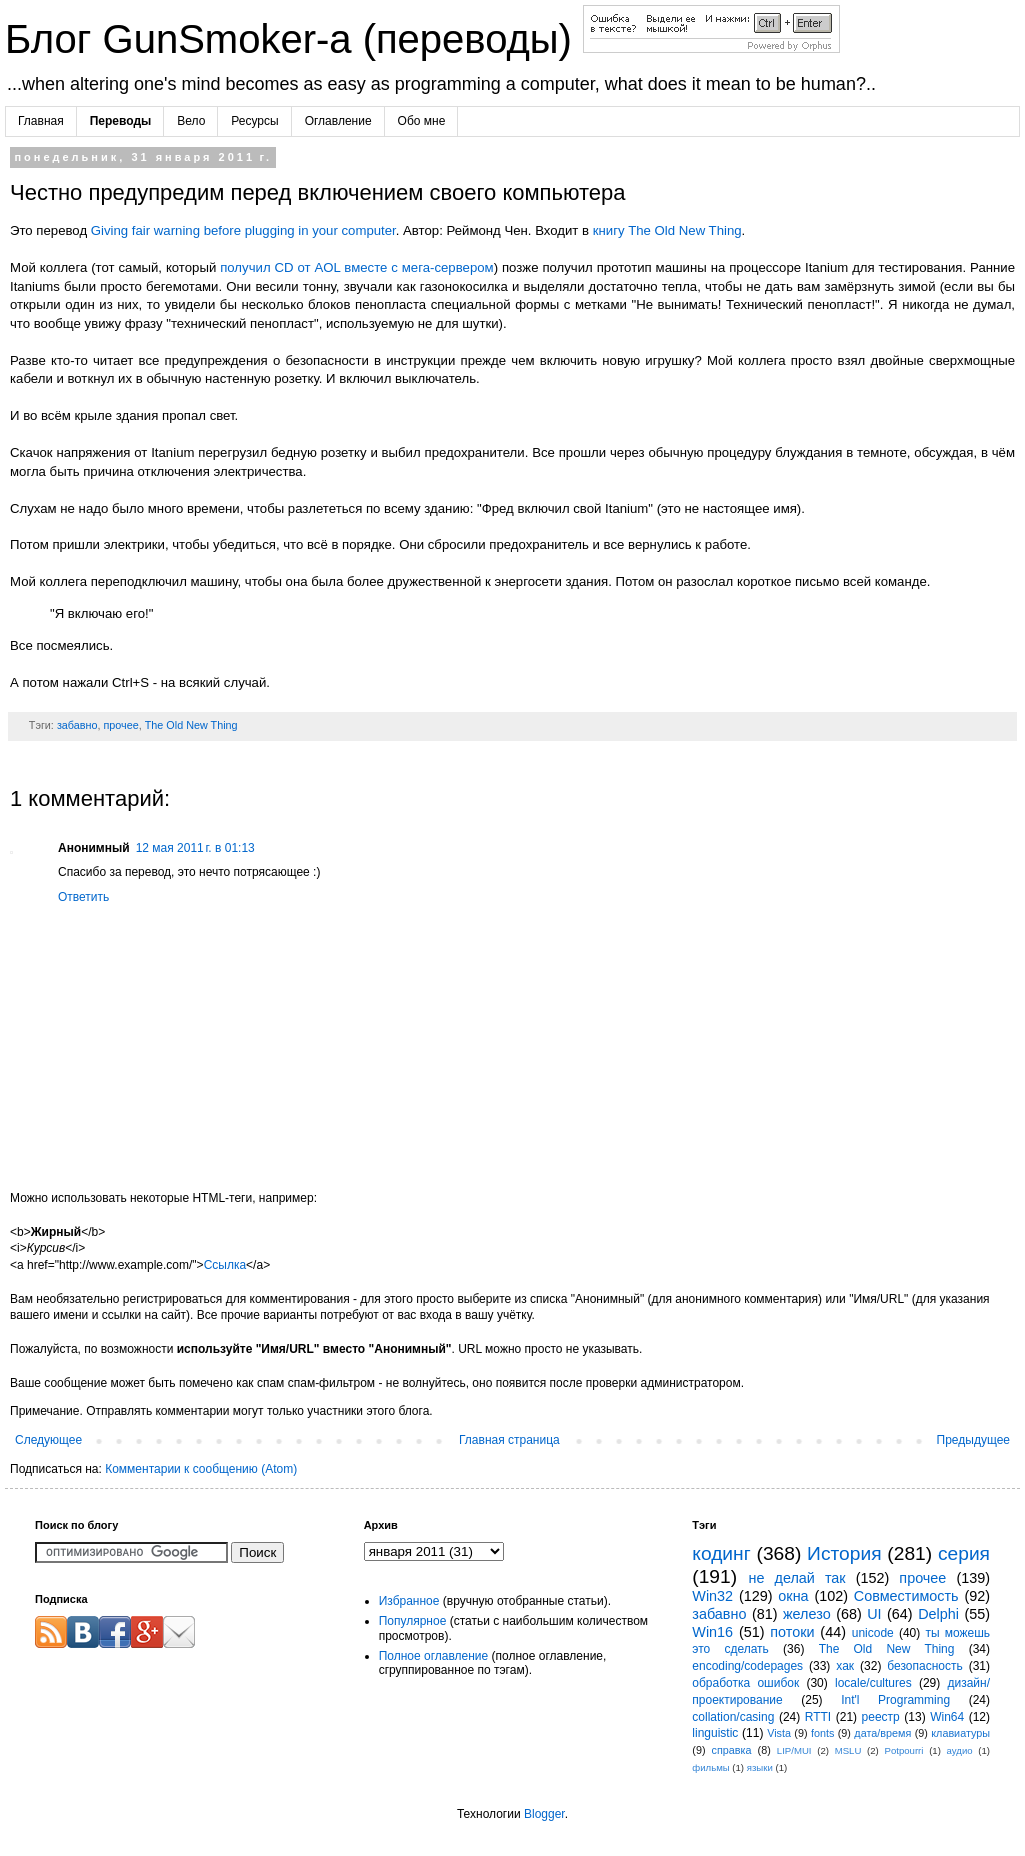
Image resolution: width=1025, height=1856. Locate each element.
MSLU (848, 1750)
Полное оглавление (434, 1656)
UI (874, 1614)
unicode (873, 1633)
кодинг (721, 1553)
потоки (792, 1632)
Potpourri (903, 1750)
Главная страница (509, 1440)
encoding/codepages (747, 1666)
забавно (77, 725)
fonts (822, 1733)
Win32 (712, 1596)
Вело (191, 121)
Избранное (409, 1601)
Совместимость (906, 1596)
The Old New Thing (191, 725)
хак (845, 1666)
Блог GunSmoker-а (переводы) (294, 39)
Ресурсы (254, 121)
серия (964, 1553)
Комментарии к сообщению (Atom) (201, 1469)
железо (807, 1614)
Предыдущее (973, 1440)
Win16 (712, 1632)
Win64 (947, 1717)
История (844, 1553)
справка (732, 1750)
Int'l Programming (895, 1700)
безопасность (924, 1666)
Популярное (413, 1621)
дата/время (882, 1733)
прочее (120, 725)
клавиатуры (960, 1733)
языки (760, 1767)
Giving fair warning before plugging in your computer (243, 230)
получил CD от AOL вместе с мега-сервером (356, 267)
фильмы (710, 1767)
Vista (779, 1733)
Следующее (48, 1440)
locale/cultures (873, 1683)
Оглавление (338, 121)
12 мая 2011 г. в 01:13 (195, 848)
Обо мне (422, 121)
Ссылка (225, 1265)
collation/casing (733, 1717)
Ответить (83, 897)
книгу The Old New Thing (667, 230)
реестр (881, 1717)
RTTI (818, 1717)
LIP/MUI (794, 1750)
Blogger (544, 1814)
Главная (41, 121)
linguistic (715, 1733)
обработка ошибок (745, 1683)
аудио (960, 1750)
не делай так (797, 1578)
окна (793, 1596)
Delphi (938, 1614)
